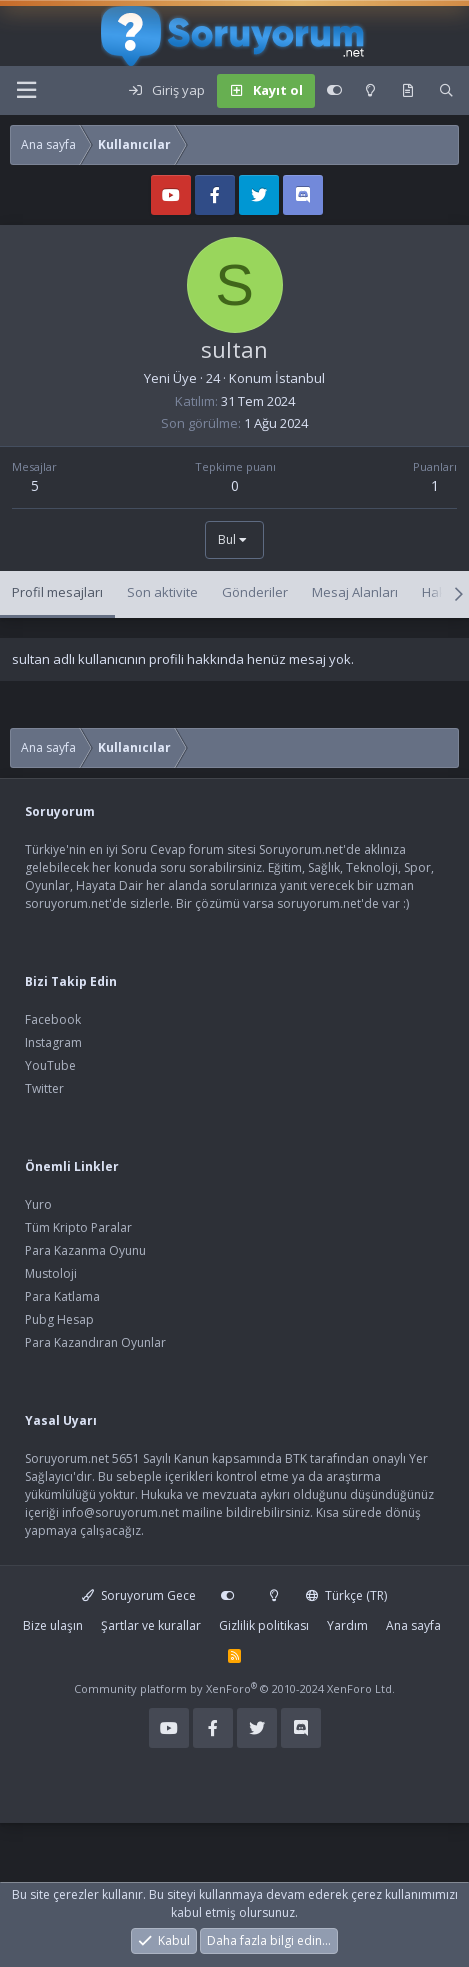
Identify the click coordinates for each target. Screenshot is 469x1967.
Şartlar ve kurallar (151, 1625)
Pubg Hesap (59, 1319)
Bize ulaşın (53, 1625)
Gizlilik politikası (264, 1625)
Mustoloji (51, 1273)
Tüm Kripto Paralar (78, 1227)
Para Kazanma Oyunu (85, 1250)
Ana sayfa (413, 1625)
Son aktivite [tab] (162, 592)
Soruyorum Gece (139, 1595)
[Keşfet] (407, 91)
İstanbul (300, 378)
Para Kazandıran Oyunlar (95, 1342)
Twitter (44, 1088)
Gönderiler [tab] (255, 592)
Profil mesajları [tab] (57, 592)
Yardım (347, 1625)
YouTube (50, 1065)
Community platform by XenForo (234, 1688)
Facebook (53, 1019)
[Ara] (446, 91)
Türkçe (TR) (346, 1595)
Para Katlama (62, 1296)
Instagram (53, 1042)
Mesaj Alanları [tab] (355, 592)
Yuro (38, 1204)
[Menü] (26, 90)
